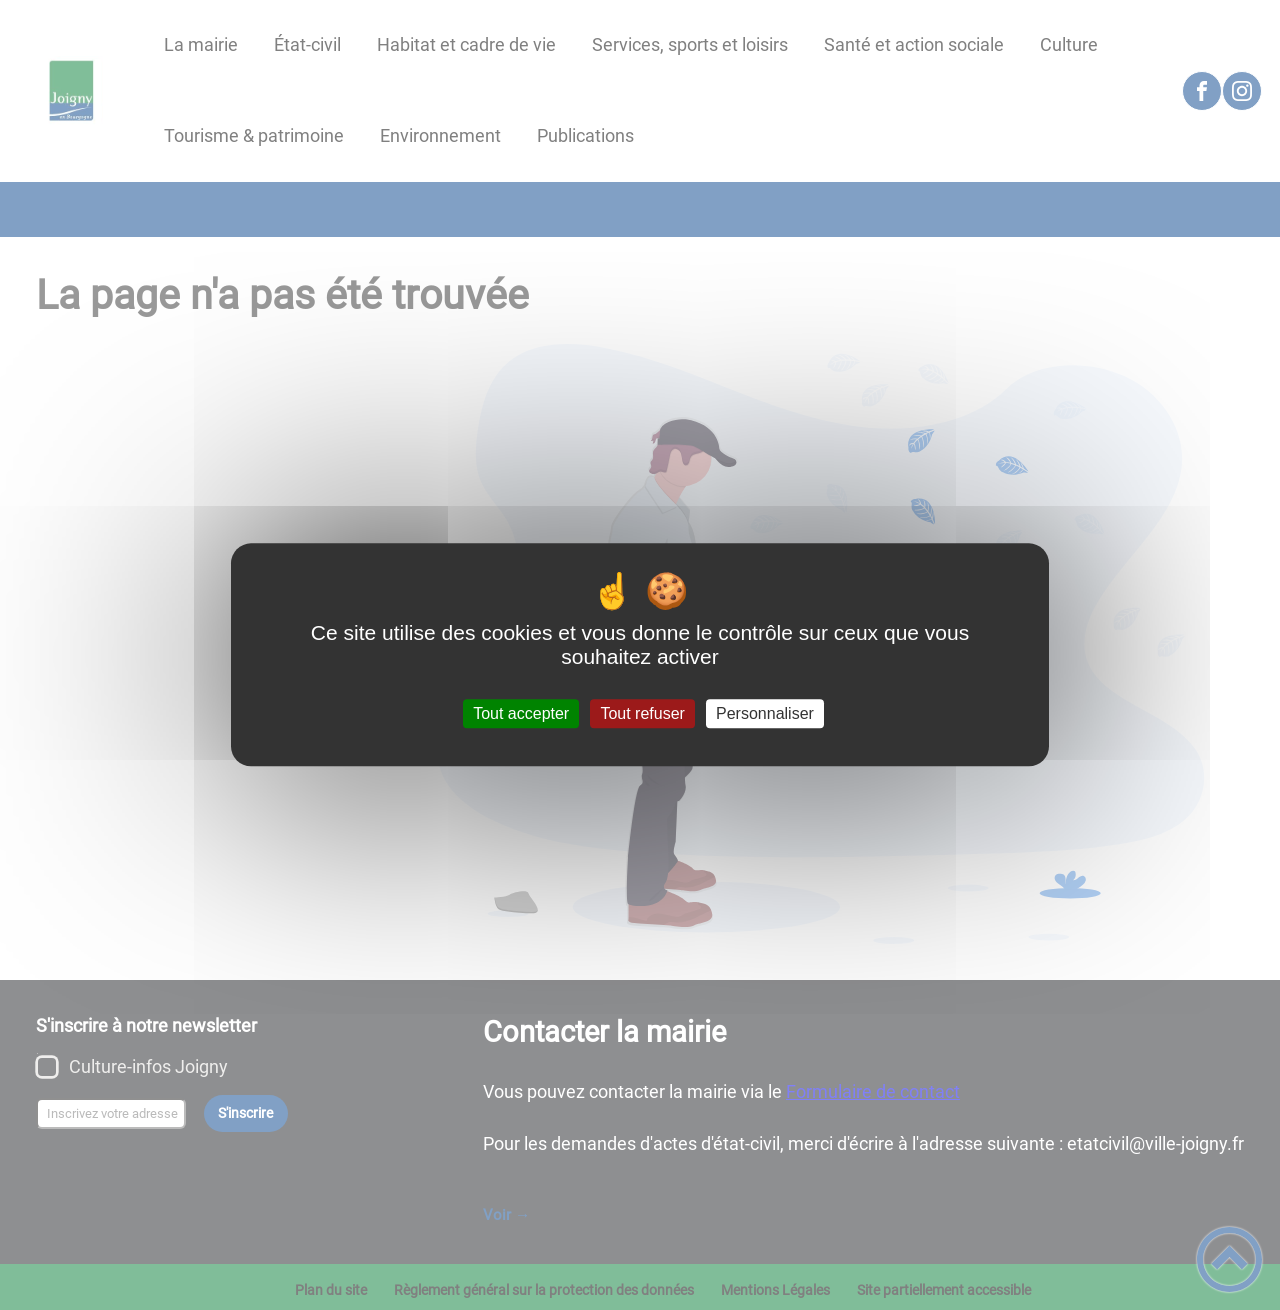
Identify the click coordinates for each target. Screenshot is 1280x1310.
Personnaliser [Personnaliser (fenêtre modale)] (765, 713)
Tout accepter (521, 713)
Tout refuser (642, 713)
